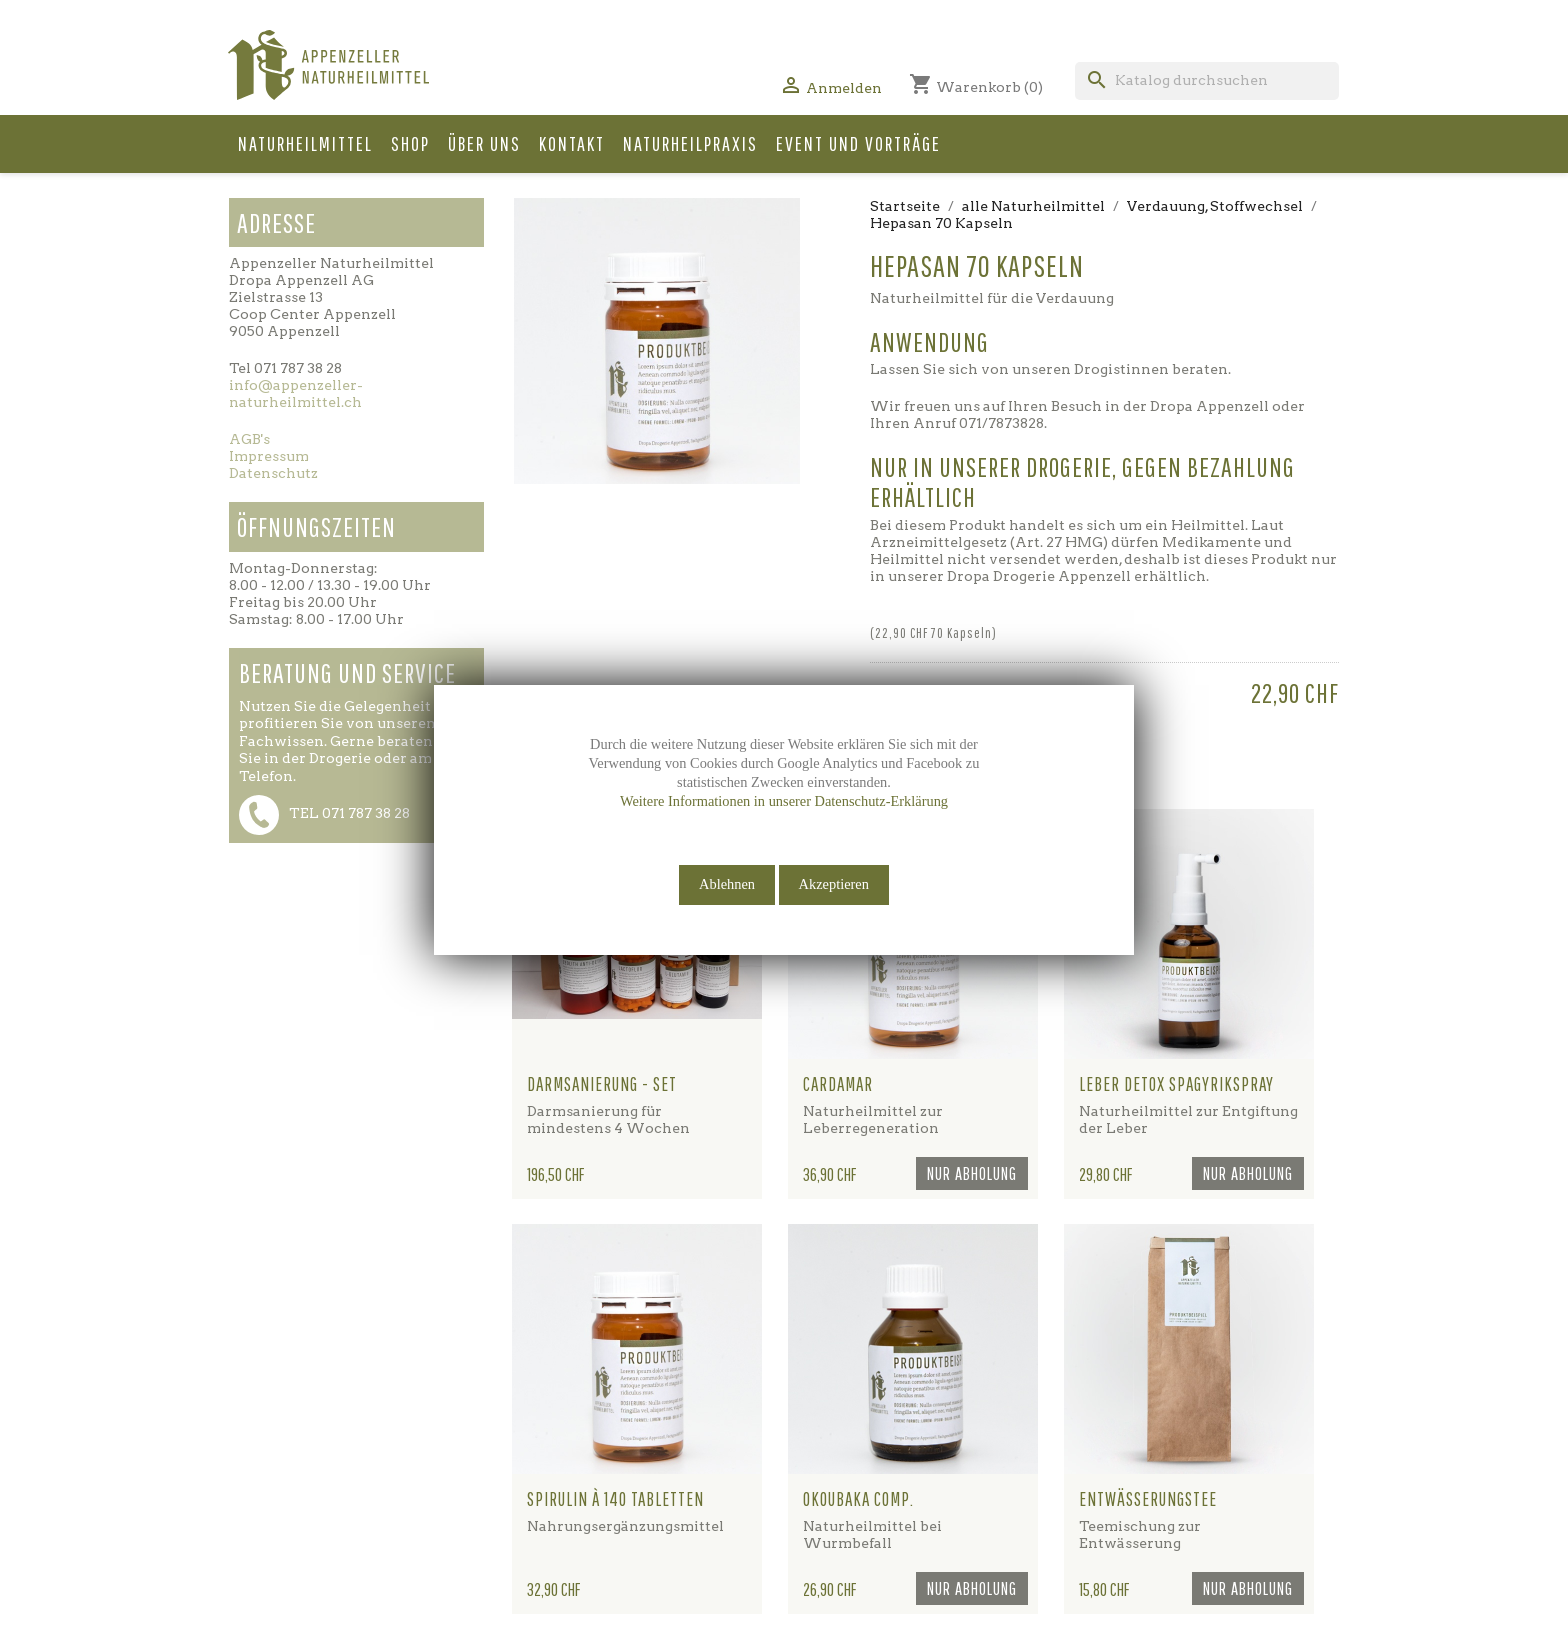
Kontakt (572, 143)
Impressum (269, 456)
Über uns (484, 143)
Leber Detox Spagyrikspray (1176, 1084)
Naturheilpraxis (690, 143)
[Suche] (1207, 81)
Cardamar (838, 1084)
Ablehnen (727, 884)
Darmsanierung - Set (602, 1084)
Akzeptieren (834, 884)
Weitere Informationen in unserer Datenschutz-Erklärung (784, 801)
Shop (410, 143)
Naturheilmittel (305, 143)
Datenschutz (273, 473)
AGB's (249, 439)
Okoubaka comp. (858, 1499)
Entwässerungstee (1148, 1499)
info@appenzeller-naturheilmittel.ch (296, 393)
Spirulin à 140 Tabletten (615, 1499)
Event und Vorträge (858, 143)
